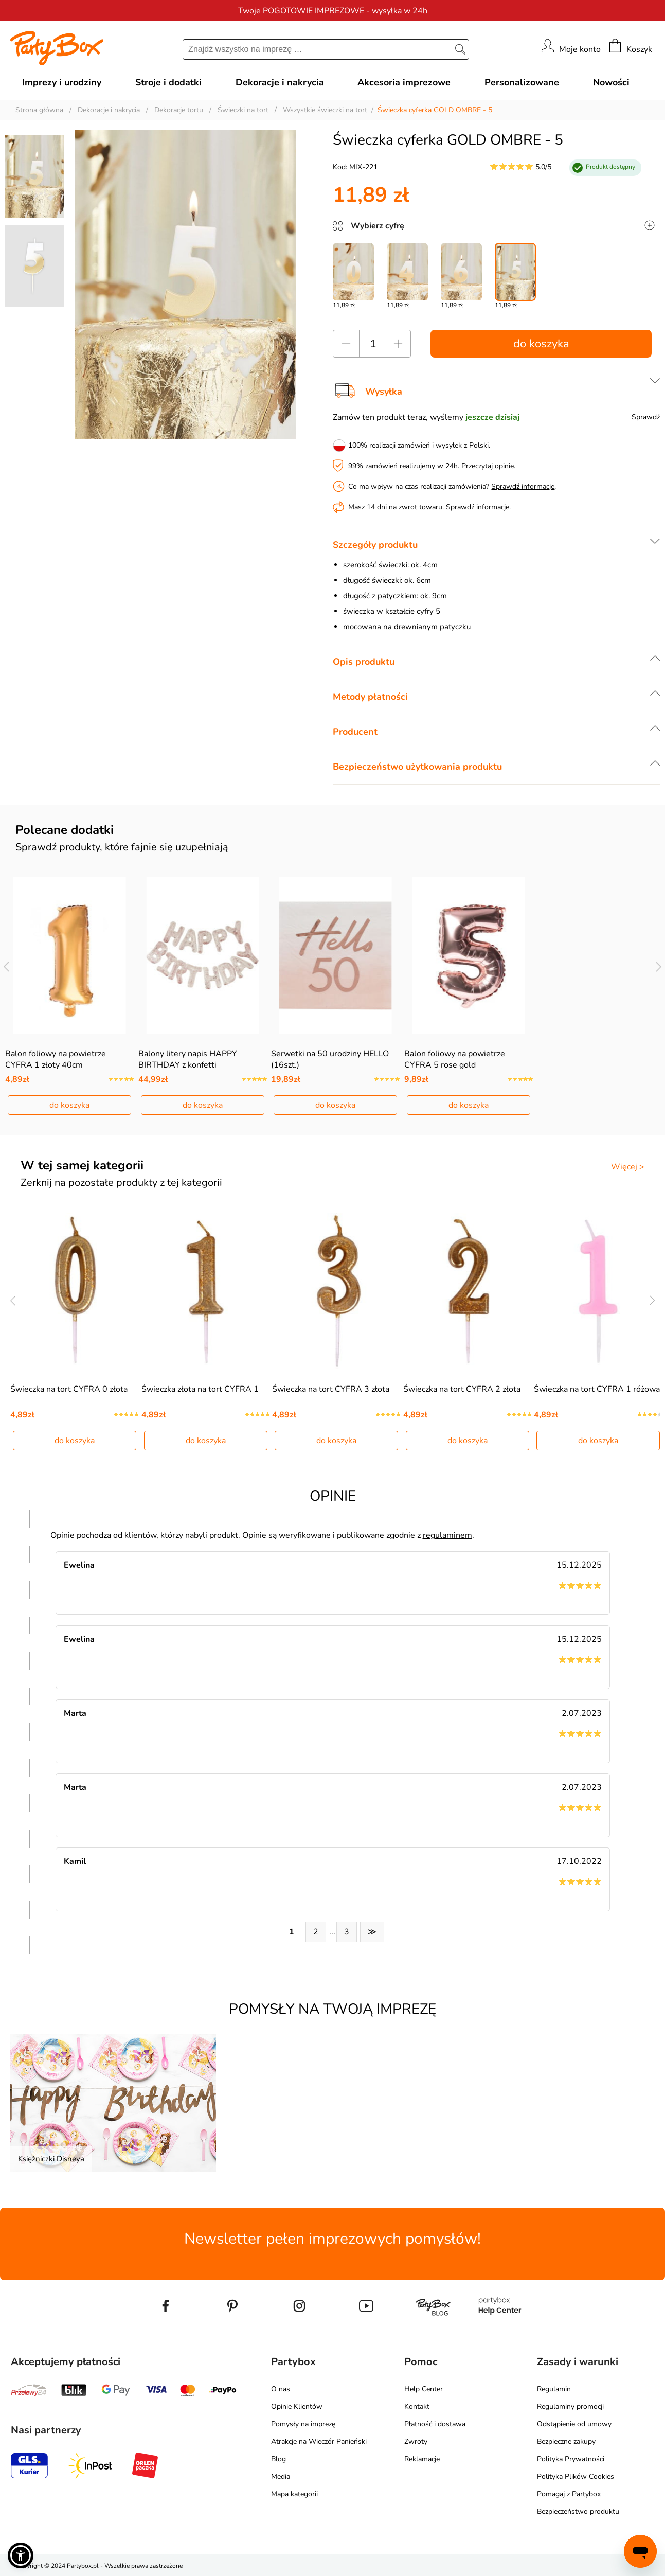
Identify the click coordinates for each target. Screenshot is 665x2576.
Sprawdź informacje (522, 486)
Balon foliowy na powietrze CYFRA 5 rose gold (454, 1059)
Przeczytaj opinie (487, 466)
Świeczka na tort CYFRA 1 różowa (597, 1389)
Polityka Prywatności (570, 2459)
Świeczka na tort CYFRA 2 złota (461, 1389)
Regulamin (554, 2389)
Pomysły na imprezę (303, 2424)
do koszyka (541, 343)
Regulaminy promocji (570, 2406)
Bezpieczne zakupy (566, 2441)
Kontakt (416, 2406)
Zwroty (415, 2441)
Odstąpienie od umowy (574, 2424)
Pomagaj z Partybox (569, 2494)
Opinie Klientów (296, 2406)
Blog (278, 2459)
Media (280, 2476)
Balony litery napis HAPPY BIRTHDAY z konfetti (187, 1059)
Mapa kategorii (294, 2494)
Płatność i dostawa (434, 2424)
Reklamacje (422, 2459)
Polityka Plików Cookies (575, 2476)
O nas (280, 2389)
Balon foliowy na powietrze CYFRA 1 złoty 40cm (55, 1059)
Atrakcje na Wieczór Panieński (319, 2441)
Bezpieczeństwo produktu (578, 2511)
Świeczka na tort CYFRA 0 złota (69, 1389)
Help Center (423, 2389)
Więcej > (627, 1166)
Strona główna (39, 110)
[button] (20, 2555)
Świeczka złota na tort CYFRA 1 (200, 1389)
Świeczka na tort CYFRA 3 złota (330, 1389)
